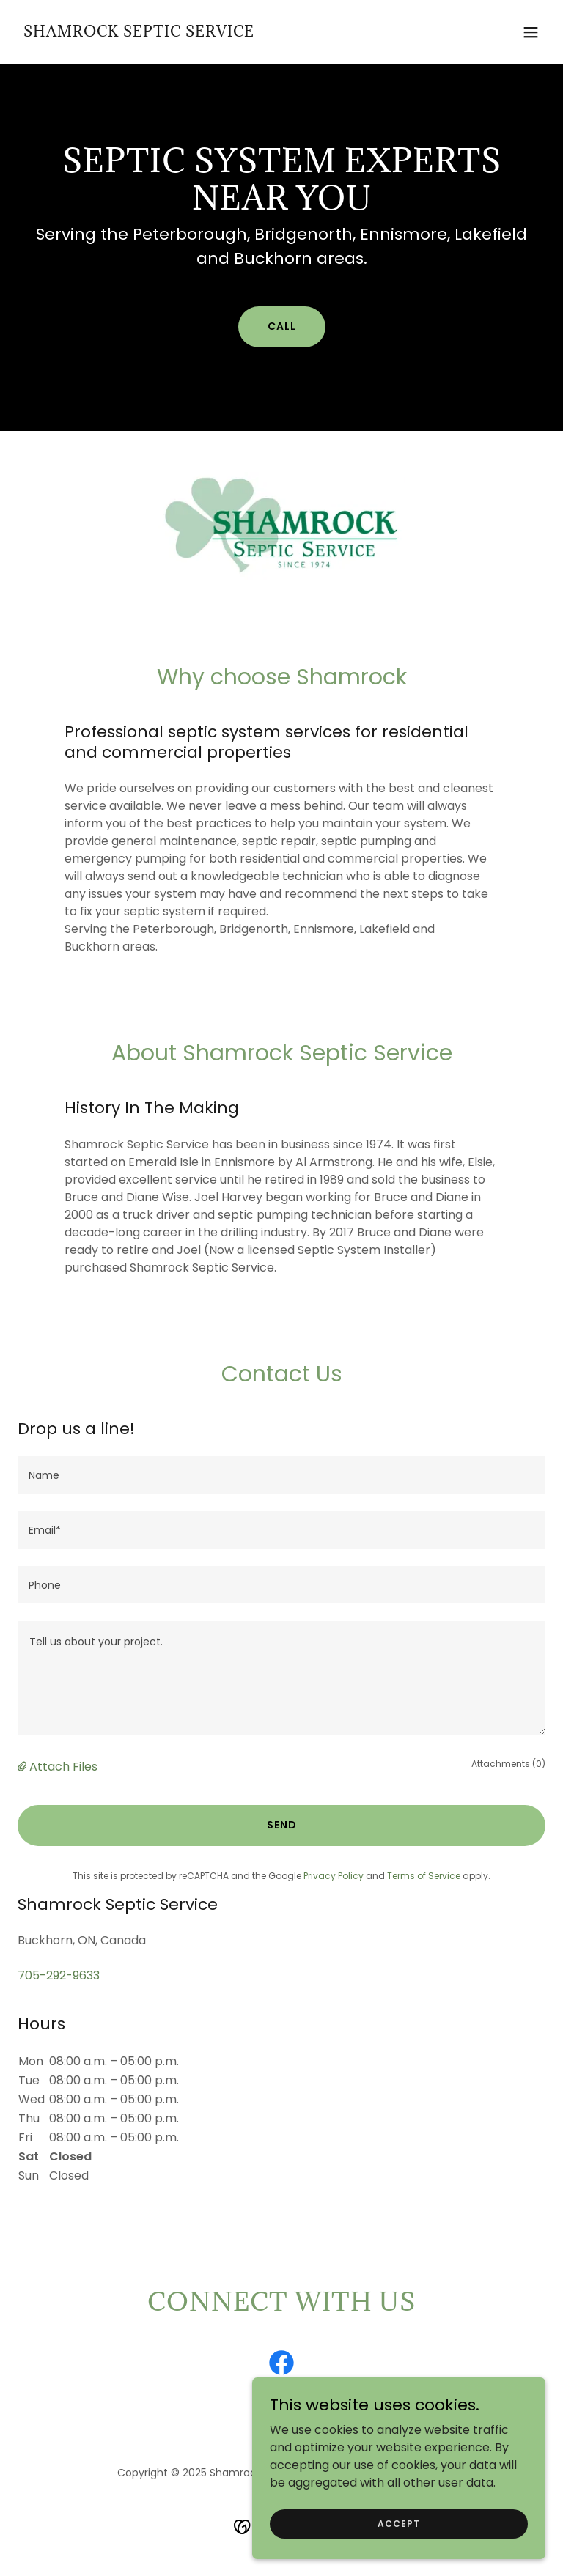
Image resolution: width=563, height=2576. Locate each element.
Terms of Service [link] (423, 1876)
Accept (399, 2523)
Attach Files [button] (63, 1766)
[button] (530, 32)
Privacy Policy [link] (333, 1876)
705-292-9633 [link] (59, 1975)
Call (282, 326)
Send (282, 1824)
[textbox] (281, 1475)
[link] (138, 32)
